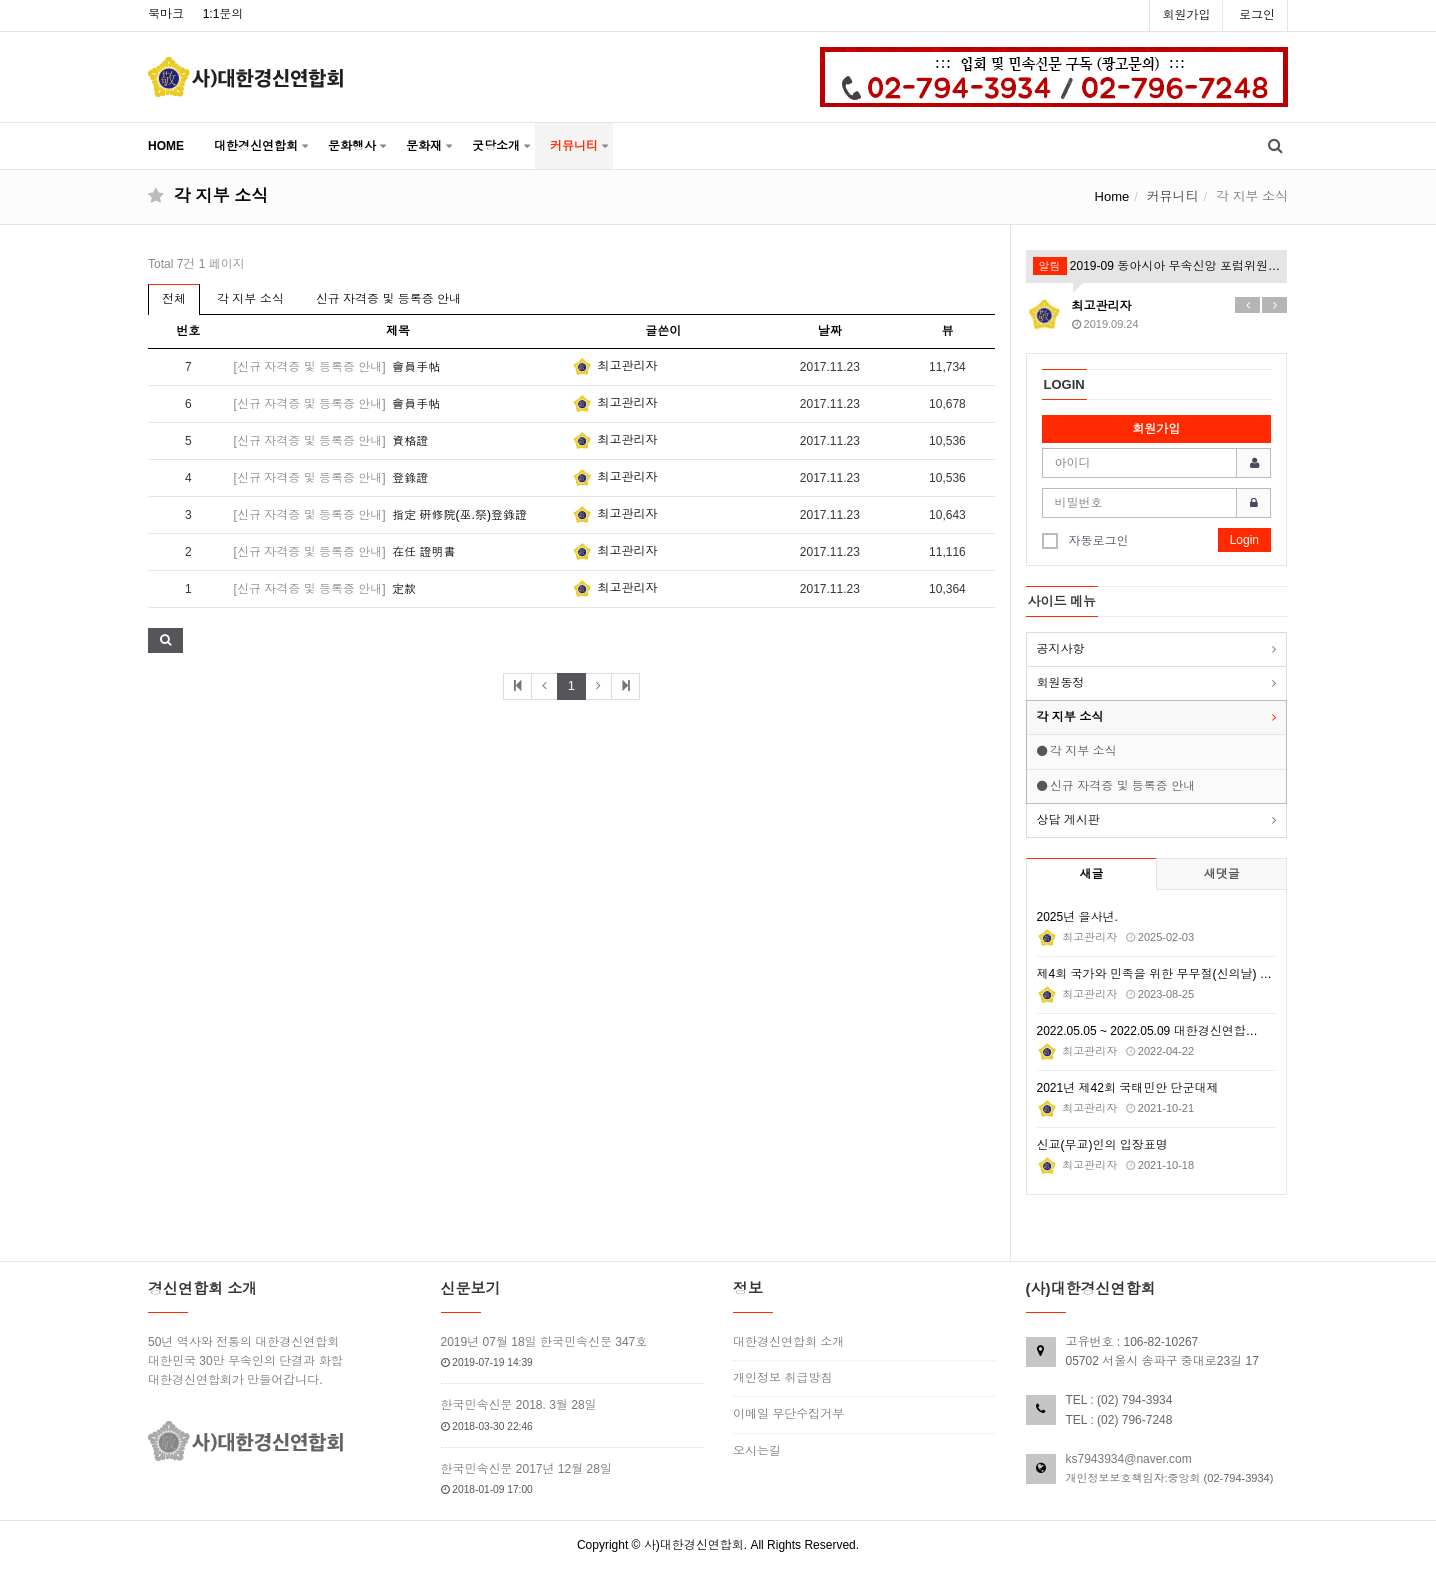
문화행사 (352, 146)
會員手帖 (416, 367)
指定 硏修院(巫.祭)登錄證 (459, 515)
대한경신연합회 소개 (788, 1342)
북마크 (166, 14)
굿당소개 (496, 146)
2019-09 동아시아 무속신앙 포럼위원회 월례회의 (1157, 266)
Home (1112, 196)
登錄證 (410, 478)
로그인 (1257, 15)
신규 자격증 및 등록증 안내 (388, 299)
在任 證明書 (423, 552)
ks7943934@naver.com (1129, 1459)
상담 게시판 (1068, 820)
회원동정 (1061, 683)
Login (1244, 540)
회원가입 (1186, 15)
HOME (166, 146)
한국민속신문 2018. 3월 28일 (519, 1405)
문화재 (424, 146)
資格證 (410, 441)
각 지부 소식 (250, 299)
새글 (1091, 874)
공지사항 (1061, 649)
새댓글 (1222, 874)
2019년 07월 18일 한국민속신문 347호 (544, 1342)
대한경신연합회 (256, 146)
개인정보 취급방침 (782, 1378)
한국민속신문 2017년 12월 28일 (526, 1469)
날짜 (830, 331)
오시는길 (757, 1451)
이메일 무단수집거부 (788, 1414)
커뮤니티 (574, 146)
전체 (174, 299)
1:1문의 (223, 14)
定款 (404, 589)
